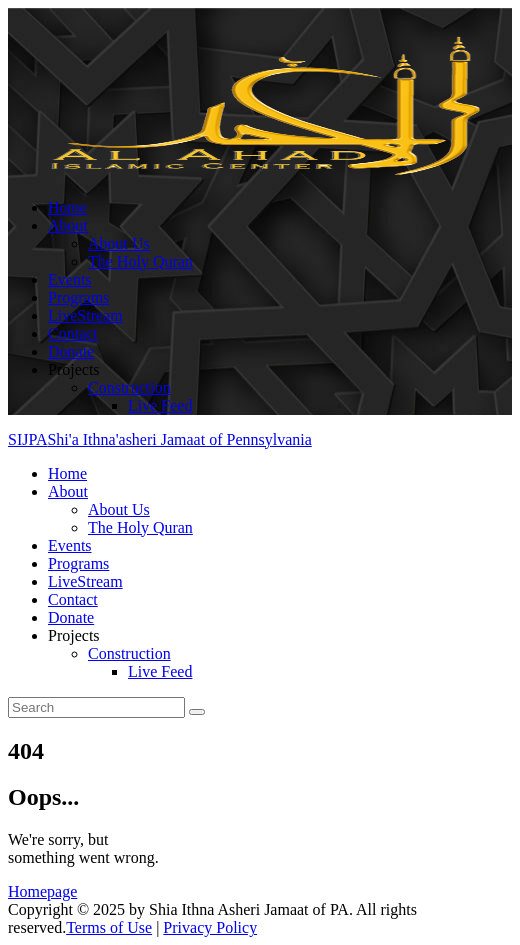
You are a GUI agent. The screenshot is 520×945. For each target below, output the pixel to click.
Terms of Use (109, 927)
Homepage (42, 891)
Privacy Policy (210, 927)
